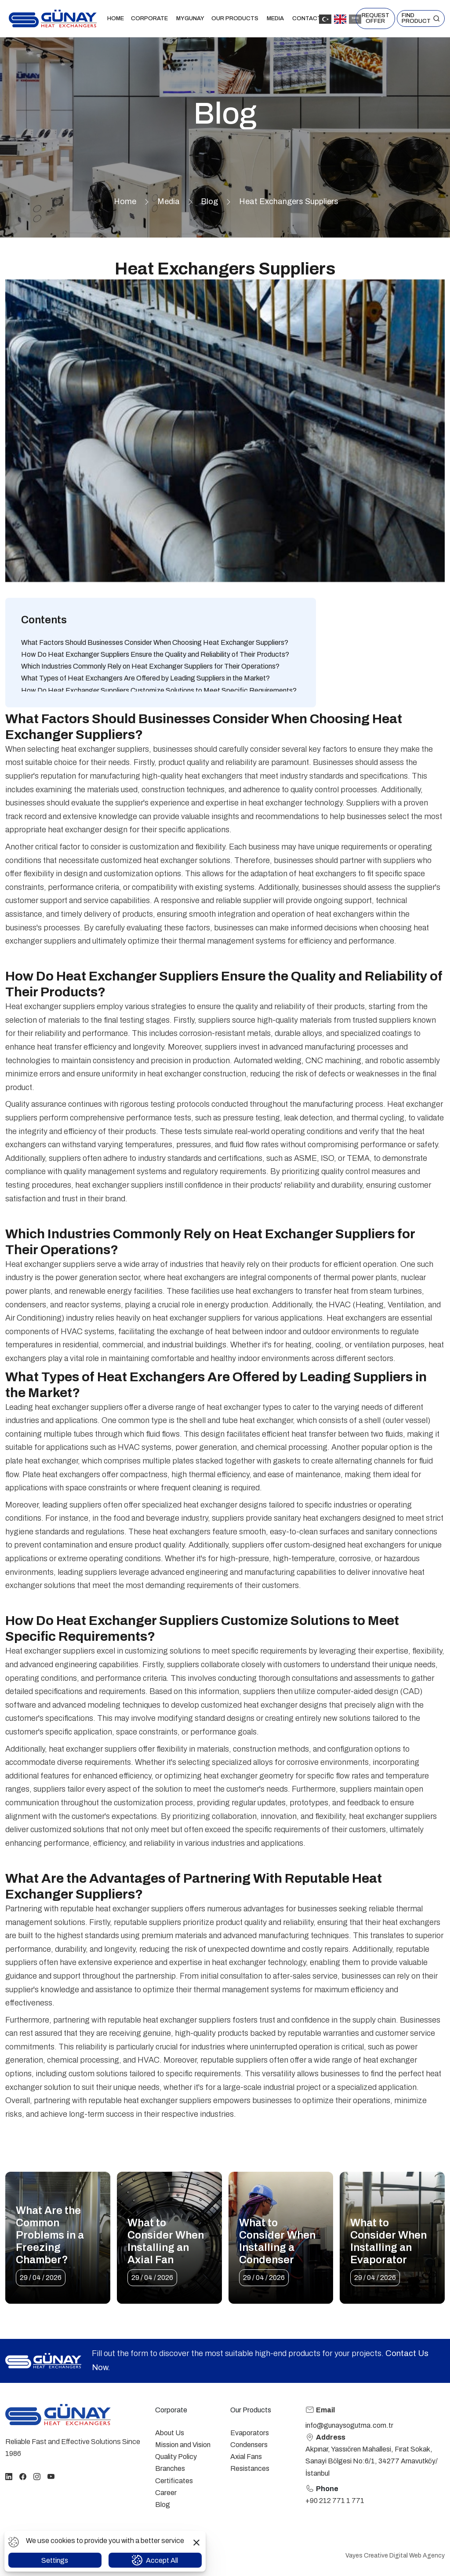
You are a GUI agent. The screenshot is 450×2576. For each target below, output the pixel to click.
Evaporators (249, 2433)
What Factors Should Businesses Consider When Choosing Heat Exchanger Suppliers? (154, 642)
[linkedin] (8, 2476)
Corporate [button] (150, 18)
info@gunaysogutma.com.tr (349, 2425)
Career (166, 2492)
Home (115, 18)
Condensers (249, 2444)
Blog (209, 201)
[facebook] (22, 2476)
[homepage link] (58, 2414)
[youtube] (50, 2476)
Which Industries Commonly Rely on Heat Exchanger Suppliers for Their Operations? (150, 666)
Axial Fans (246, 2456)
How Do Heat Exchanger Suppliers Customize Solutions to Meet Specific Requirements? (159, 690)
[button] (421, 18)
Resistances (249, 2468)
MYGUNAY (190, 18)
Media (168, 201)
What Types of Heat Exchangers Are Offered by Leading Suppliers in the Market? (145, 678)
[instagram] (36, 2476)
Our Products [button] (235, 18)
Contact (306, 18)
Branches (170, 2468)
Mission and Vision (182, 2444)
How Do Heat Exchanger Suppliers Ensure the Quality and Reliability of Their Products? (155, 654)
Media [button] (276, 18)
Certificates (174, 2481)
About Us (169, 2433)
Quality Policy (176, 2456)
